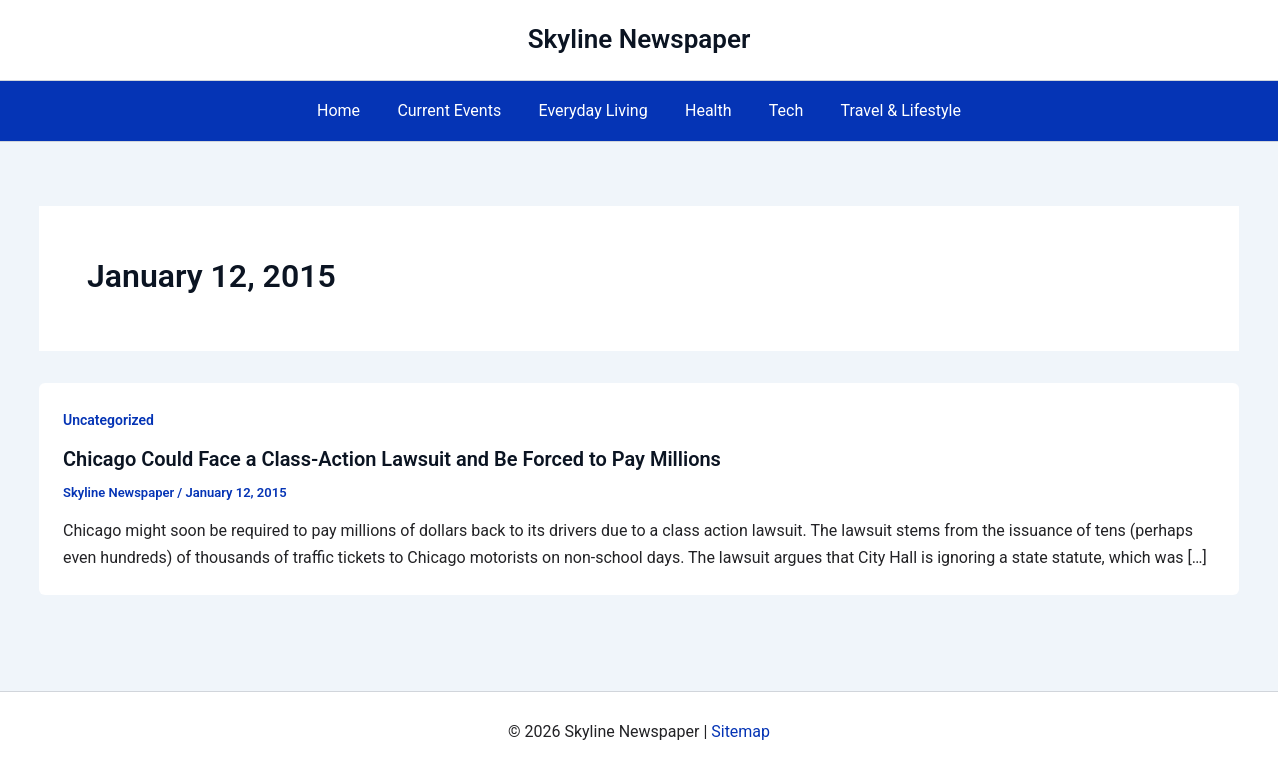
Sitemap (740, 731)
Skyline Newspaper (639, 39)
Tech (778, 110)
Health (705, 110)
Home (351, 110)
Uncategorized (108, 420)
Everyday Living (595, 110)
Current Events (457, 110)
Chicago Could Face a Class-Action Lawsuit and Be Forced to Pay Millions (392, 459)
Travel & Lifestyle (887, 110)
